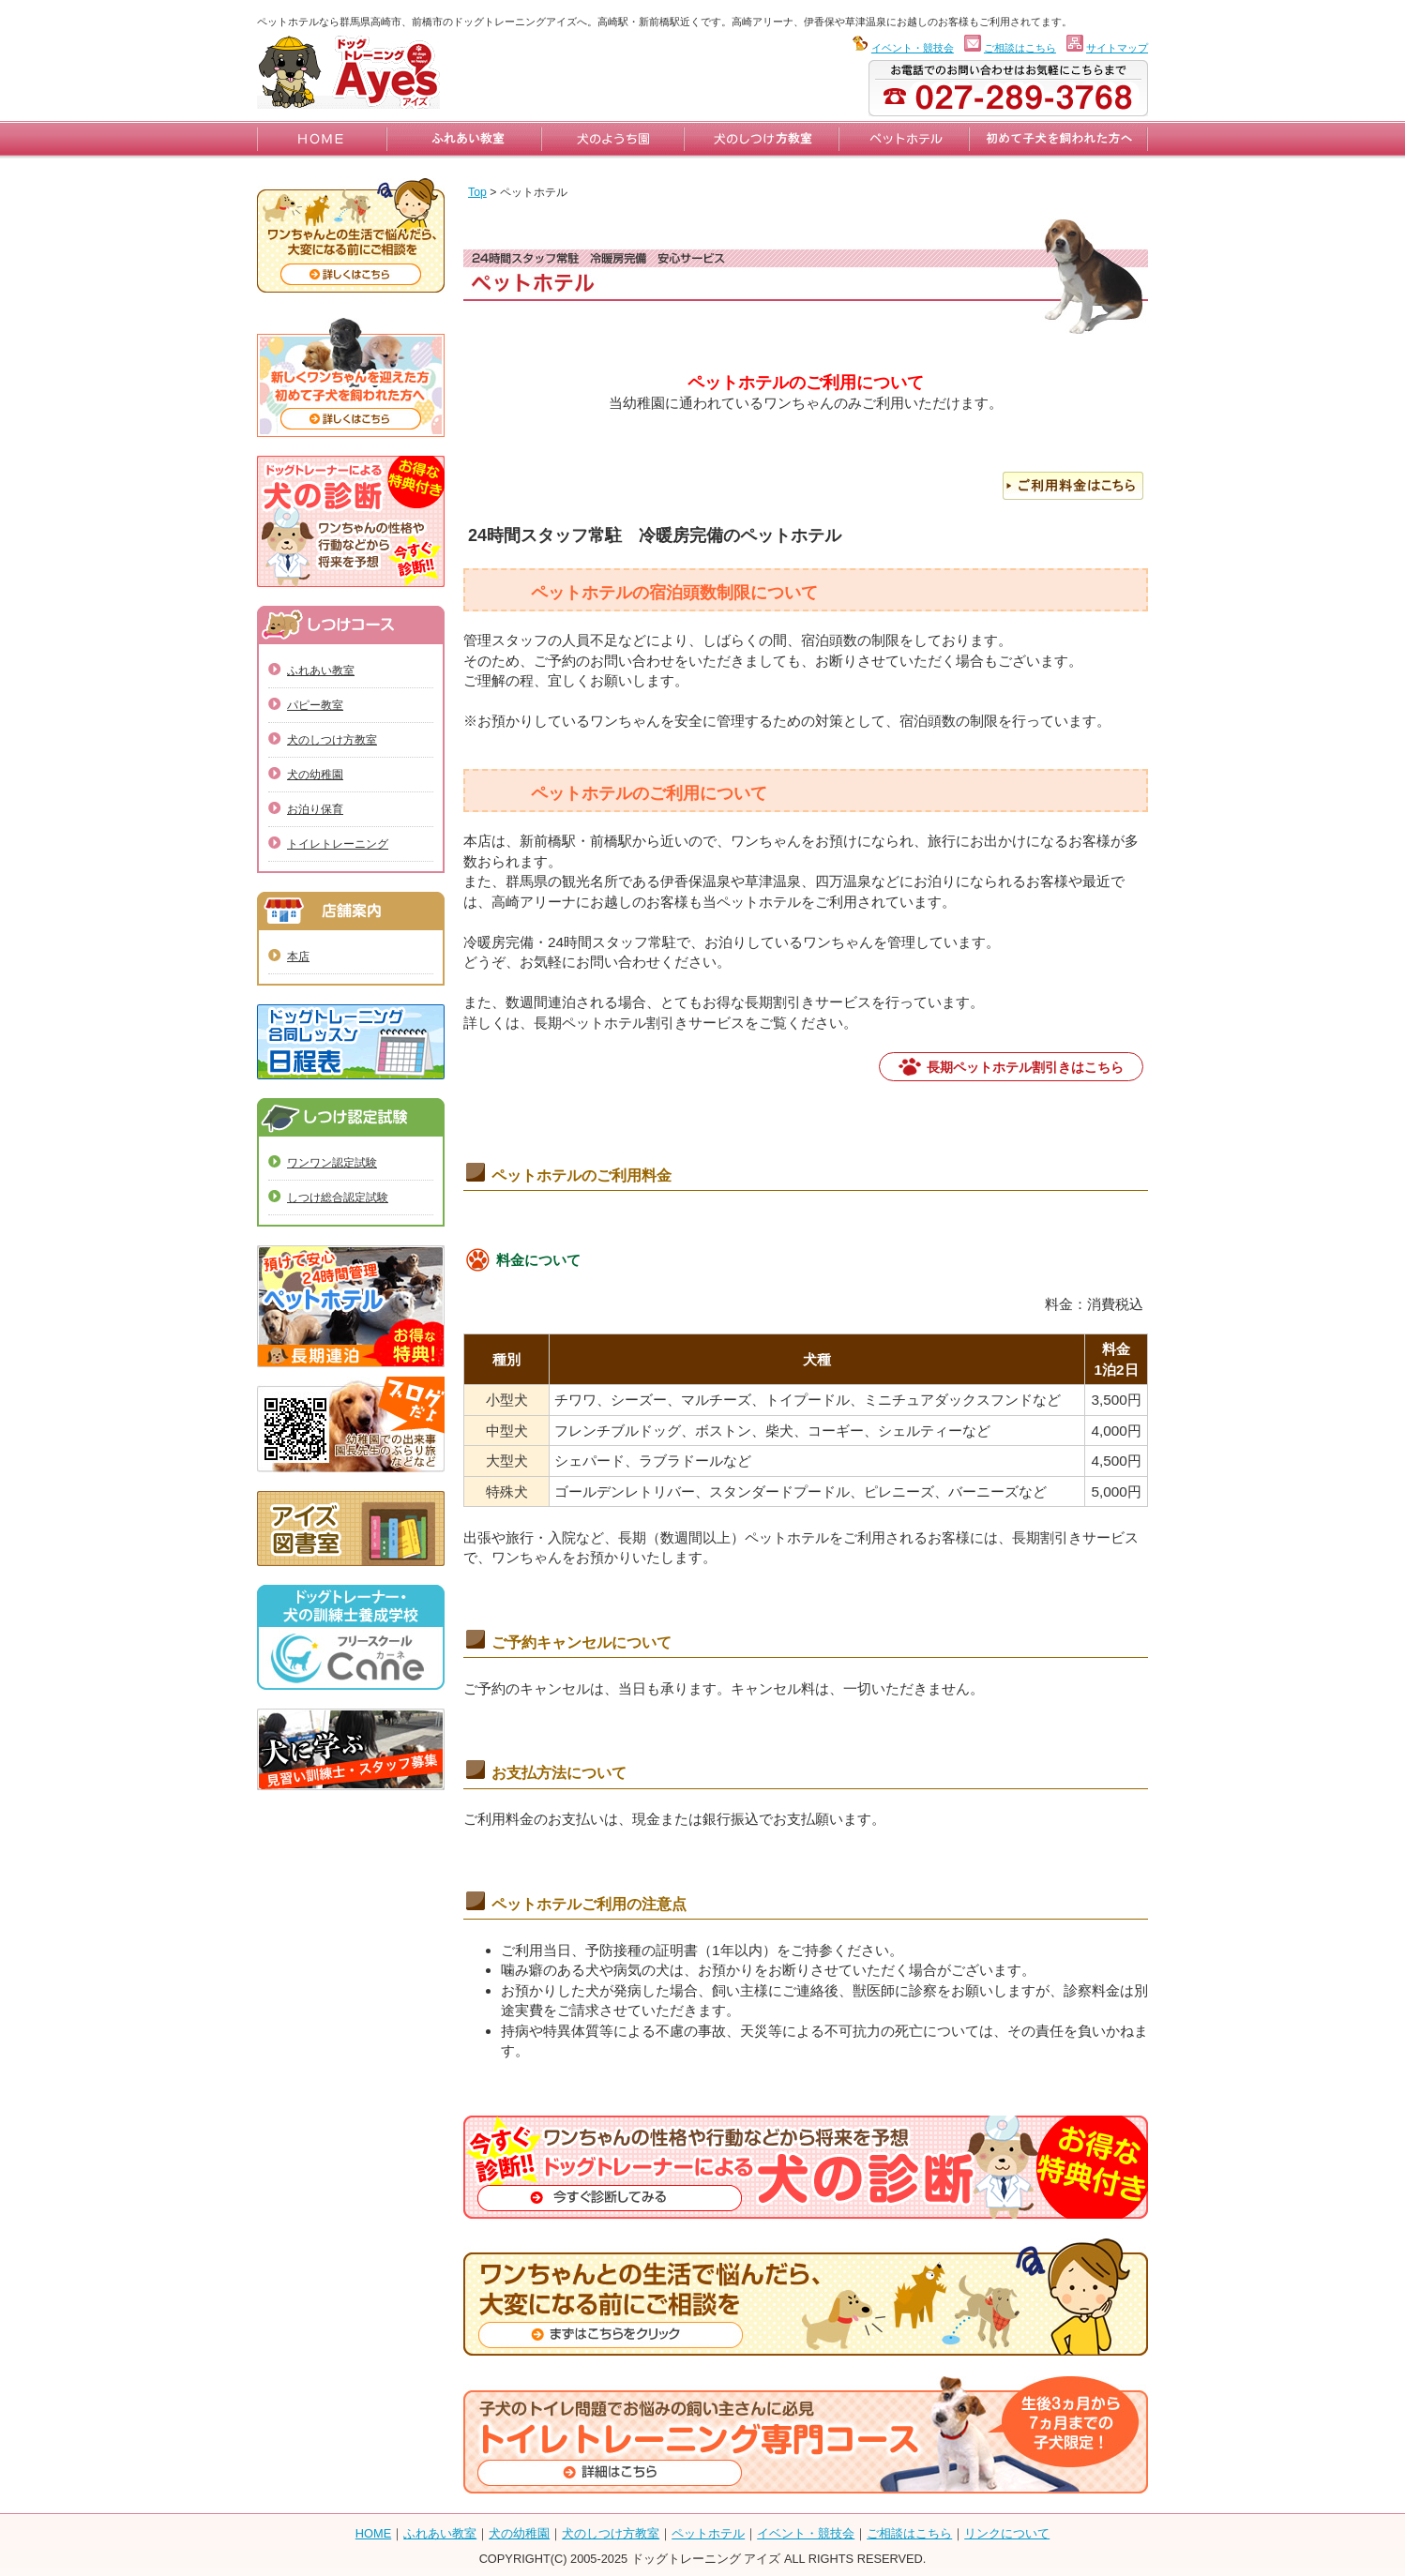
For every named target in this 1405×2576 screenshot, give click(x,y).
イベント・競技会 (912, 47)
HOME (373, 2533)
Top (477, 192)
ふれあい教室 (321, 670)
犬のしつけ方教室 (332, 739)
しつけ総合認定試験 (337, 1197)
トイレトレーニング (337, 844)
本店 (298, 956)
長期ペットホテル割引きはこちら (1025, 1067)
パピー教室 (315, 705)
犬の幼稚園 (315, 774)
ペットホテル (708, 2533)
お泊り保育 (315, 809)
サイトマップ (1117, 47)
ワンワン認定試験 (332, 1162)
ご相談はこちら (1020, 47)
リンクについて (1007, 2533)
